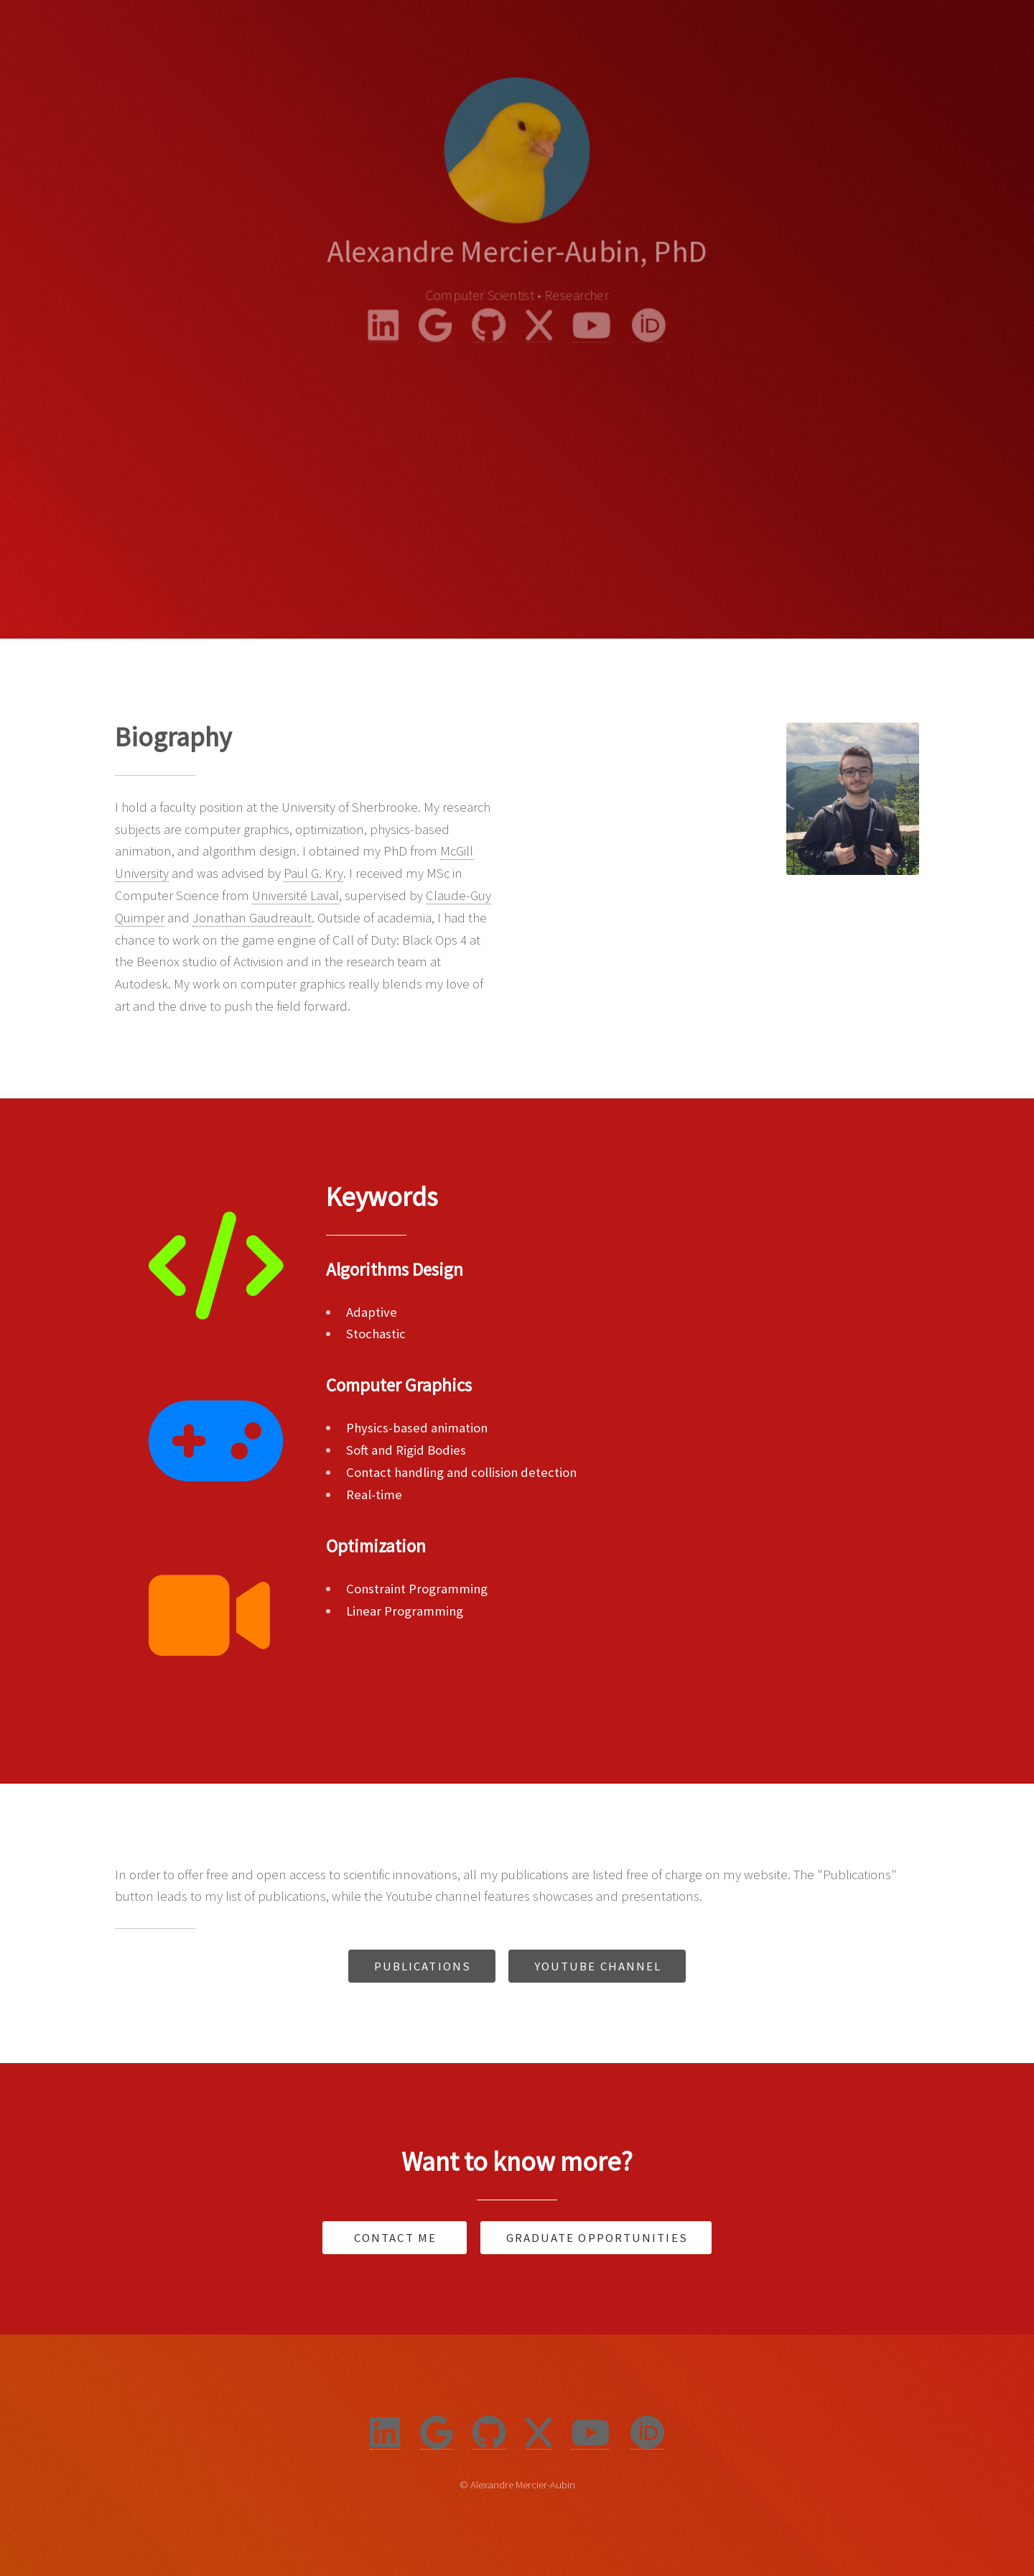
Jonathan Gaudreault (252, 917)
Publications (422, 1966)
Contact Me (395, 2238)
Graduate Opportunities (597, 2238)
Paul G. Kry (313, 873)
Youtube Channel (598, 1966)
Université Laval (295, 895)
